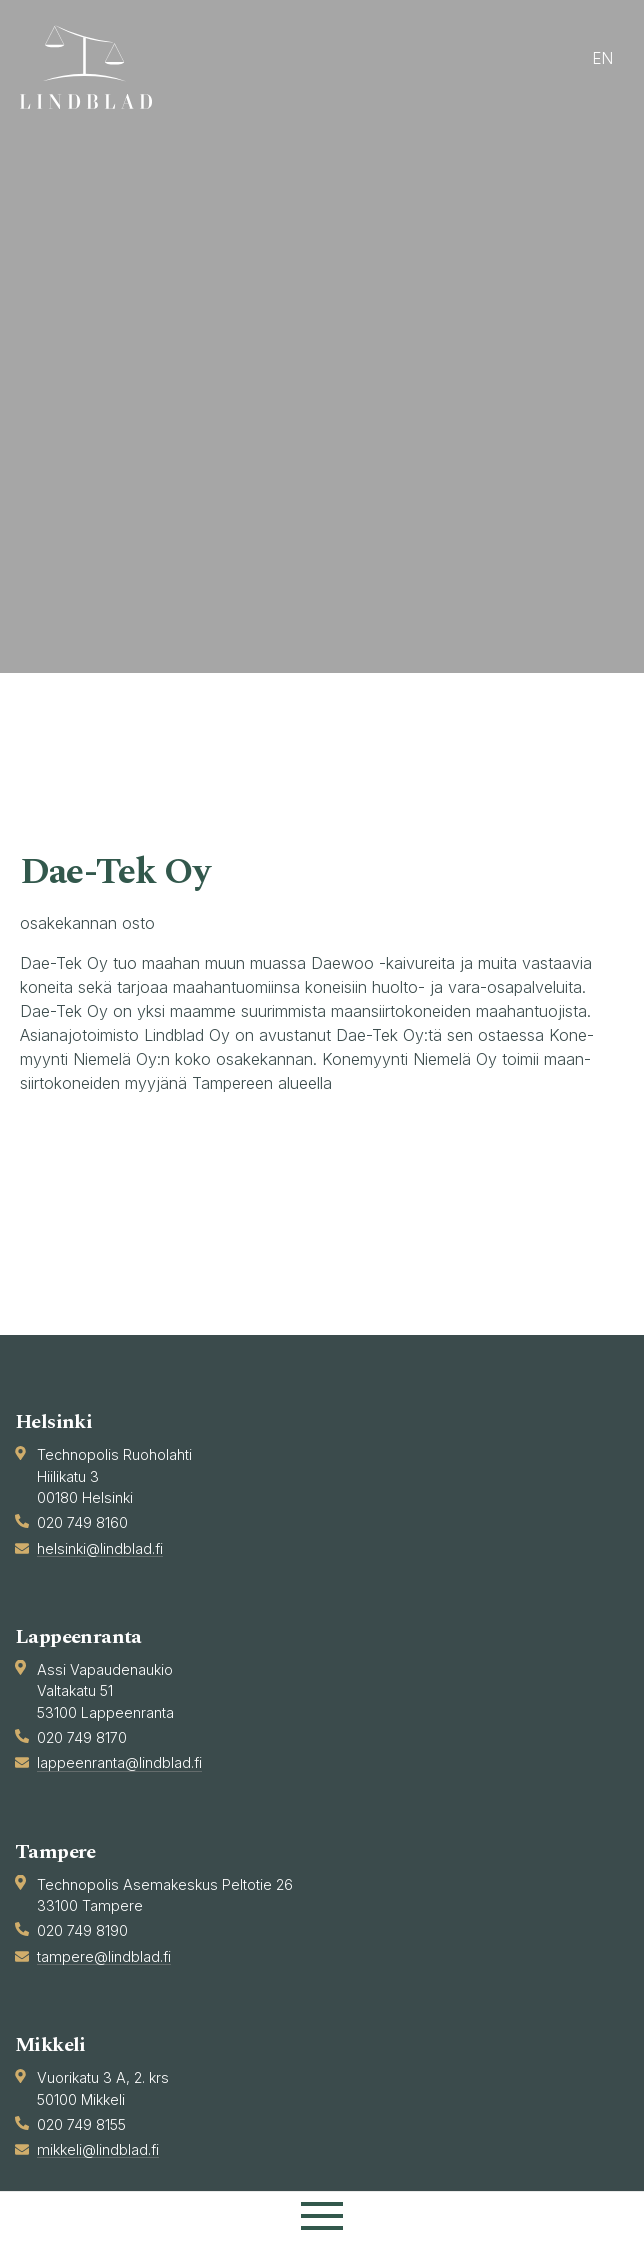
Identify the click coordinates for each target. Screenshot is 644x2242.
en (602, 58)
